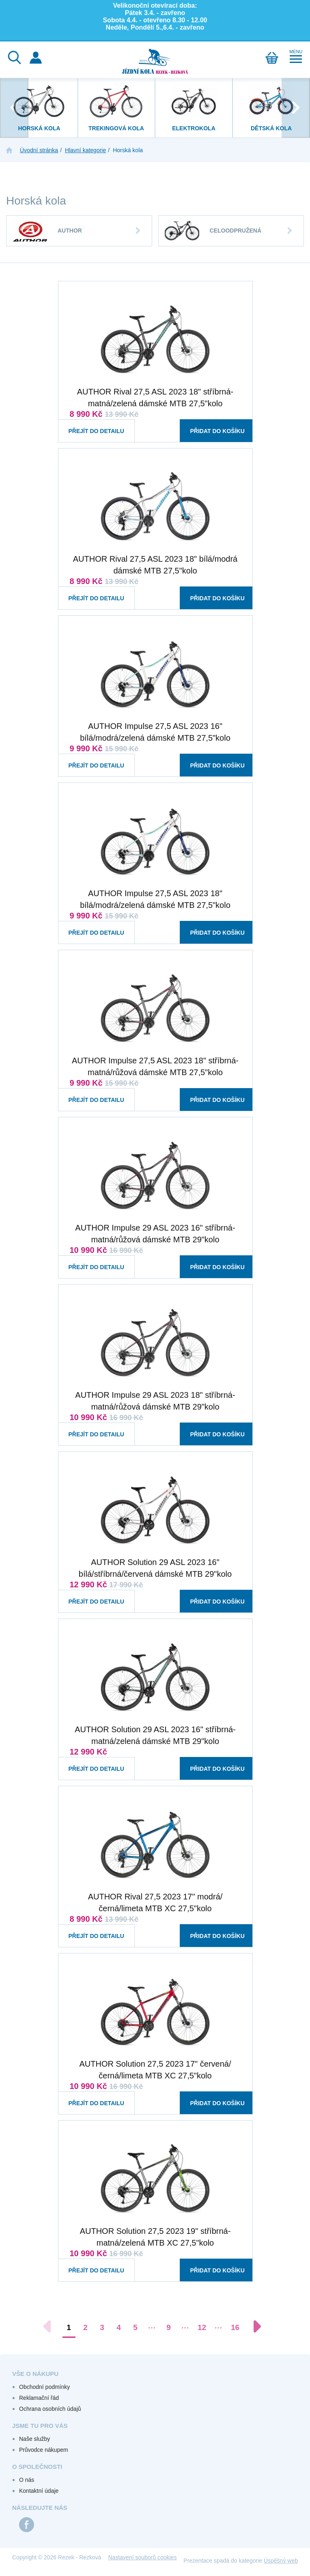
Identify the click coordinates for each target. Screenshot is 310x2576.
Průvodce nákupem (43, 2450)
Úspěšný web (281, 2560)
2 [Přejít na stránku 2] (85, 2327)
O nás (26, 2480)
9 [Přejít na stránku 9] (168, 2327)
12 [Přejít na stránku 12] (202, 2327)
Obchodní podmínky (44, 2387)
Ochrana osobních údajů (50, 2409)
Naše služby (34, 2439)
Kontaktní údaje (38, 2491)
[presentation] (14, 108)
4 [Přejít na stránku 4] (118, 2327)
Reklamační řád (39, 2398)
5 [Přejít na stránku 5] (135, 2327)
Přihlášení (36, 57)
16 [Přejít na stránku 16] (235, 2327)
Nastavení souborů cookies (142, 2557)
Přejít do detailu (89, 423)
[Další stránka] (253, 2326)
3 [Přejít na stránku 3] (102, 2327)
